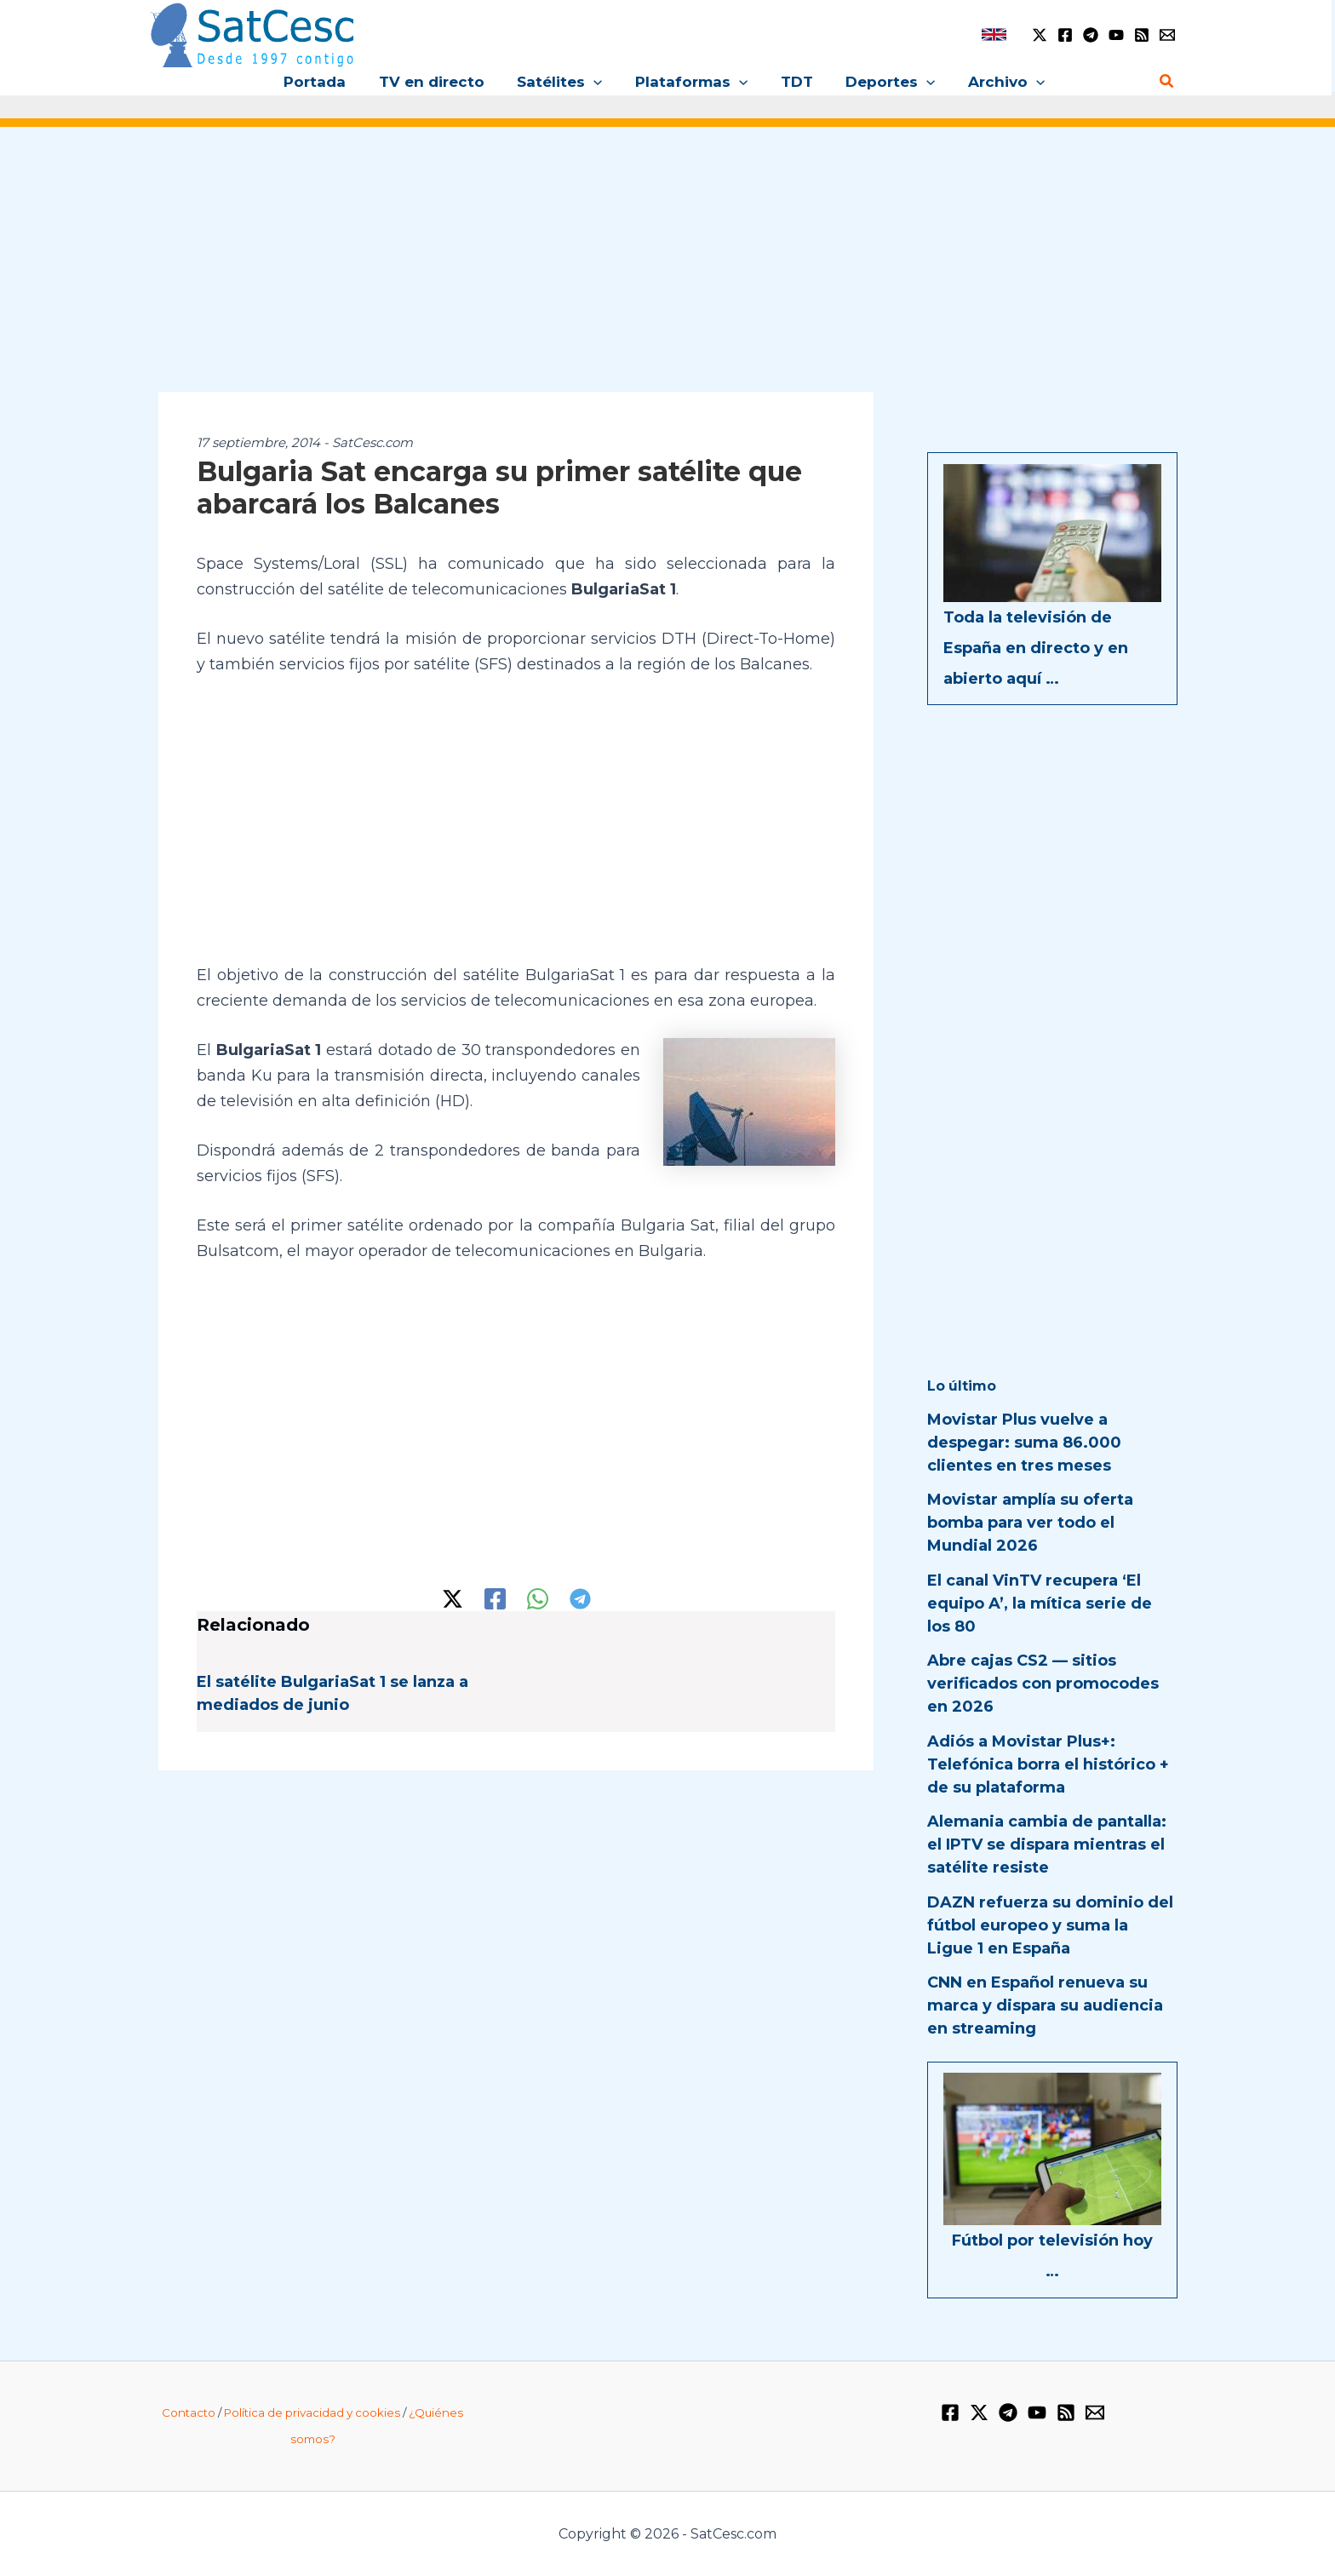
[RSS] (1141, 35)
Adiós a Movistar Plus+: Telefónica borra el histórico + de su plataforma (1048, 1764)
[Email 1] (1167, 35)
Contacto (188, 2412)
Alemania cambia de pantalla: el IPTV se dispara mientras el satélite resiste (1046, 1844)
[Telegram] (1090, 35)
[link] (994, 34)
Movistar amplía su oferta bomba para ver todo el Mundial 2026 (1030, 1522)
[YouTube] (1116, 35)
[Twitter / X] (1039, 35)
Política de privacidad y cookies (312, 2412)
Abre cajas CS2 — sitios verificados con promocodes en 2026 (1043, 1683)
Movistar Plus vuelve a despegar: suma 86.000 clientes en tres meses (1024, 1442)
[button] (597, 82)
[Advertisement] (667, 271)
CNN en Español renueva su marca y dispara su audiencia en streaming (1045, 2005)
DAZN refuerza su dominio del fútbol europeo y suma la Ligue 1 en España (1050, 1925)
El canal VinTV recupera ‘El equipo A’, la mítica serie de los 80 (1039, 1603)
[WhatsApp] (537, 1598)
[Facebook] (1065, 35)
